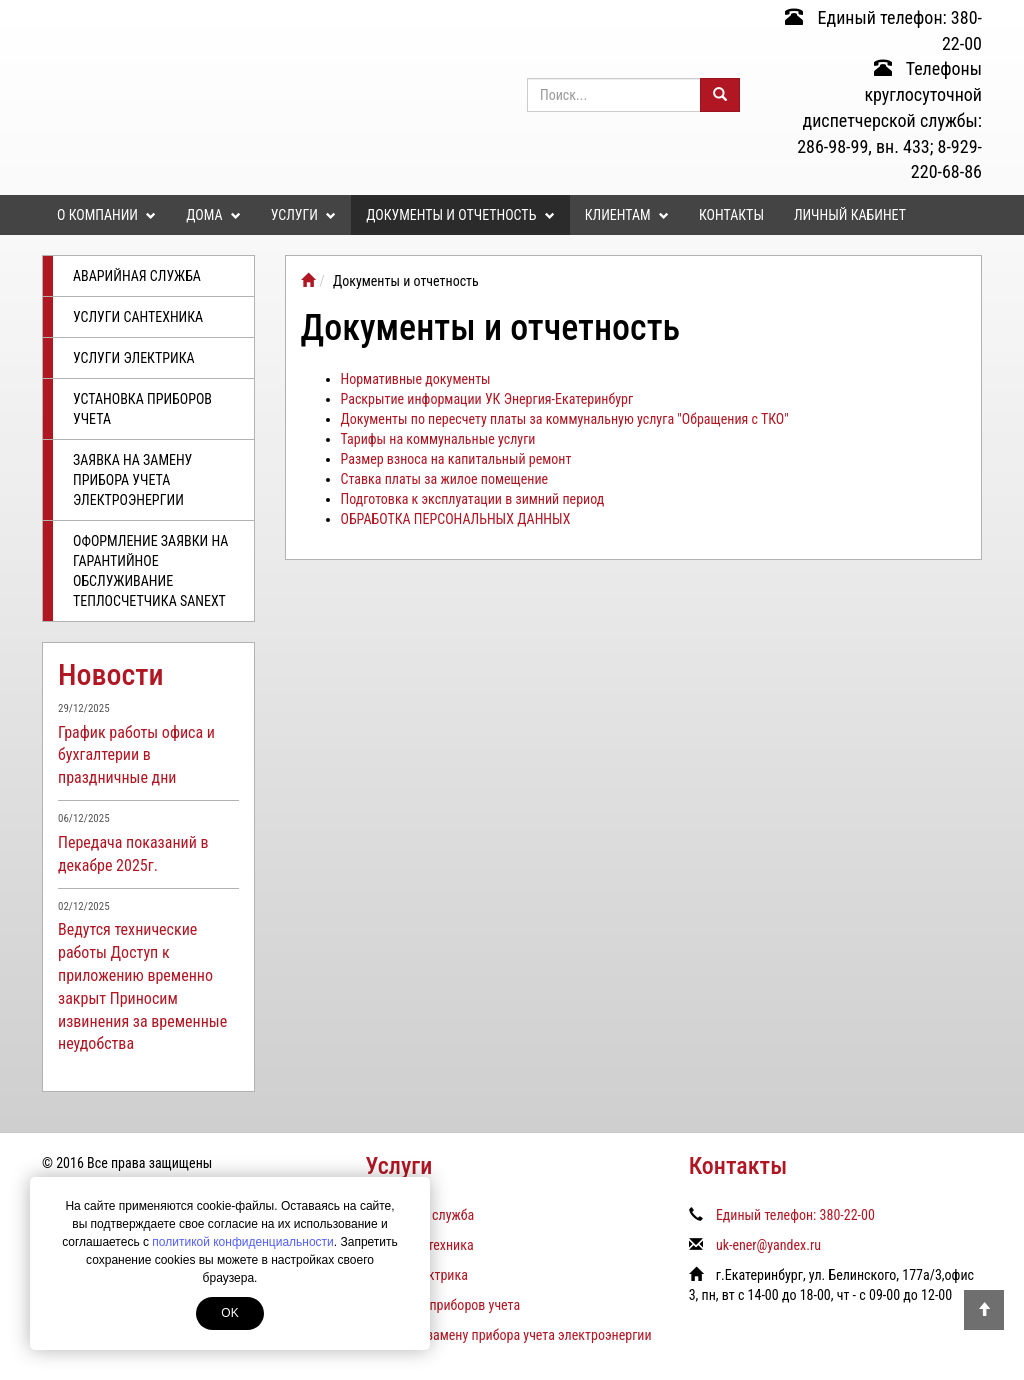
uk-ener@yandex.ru (768, 1245)
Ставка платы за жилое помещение (445, 479)
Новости (111, 674)
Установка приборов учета (142, 409)
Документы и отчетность (460, 215)
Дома (213, 215)
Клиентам (627, 215)
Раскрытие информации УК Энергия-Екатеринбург (487, 399)
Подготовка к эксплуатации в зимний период (473, 499)
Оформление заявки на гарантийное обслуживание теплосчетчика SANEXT (150, 571)
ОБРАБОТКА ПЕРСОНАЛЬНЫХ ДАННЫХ (456, 519)
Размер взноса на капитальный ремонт (456, 459)
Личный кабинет (850, 215)
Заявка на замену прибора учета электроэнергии (132, 480)
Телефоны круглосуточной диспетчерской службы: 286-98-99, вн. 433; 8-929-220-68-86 (889, 120)
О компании (106, 215)
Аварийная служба (137, 276)
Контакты (731, 215)
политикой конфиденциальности (242, 1242)
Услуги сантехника (138, 317)
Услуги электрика (134, 358)
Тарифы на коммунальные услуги (438, 439)
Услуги (303, 215)
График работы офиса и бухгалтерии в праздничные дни (136, 755)
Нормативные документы (416, 379)
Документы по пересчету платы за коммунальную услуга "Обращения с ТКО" (565, 419)
